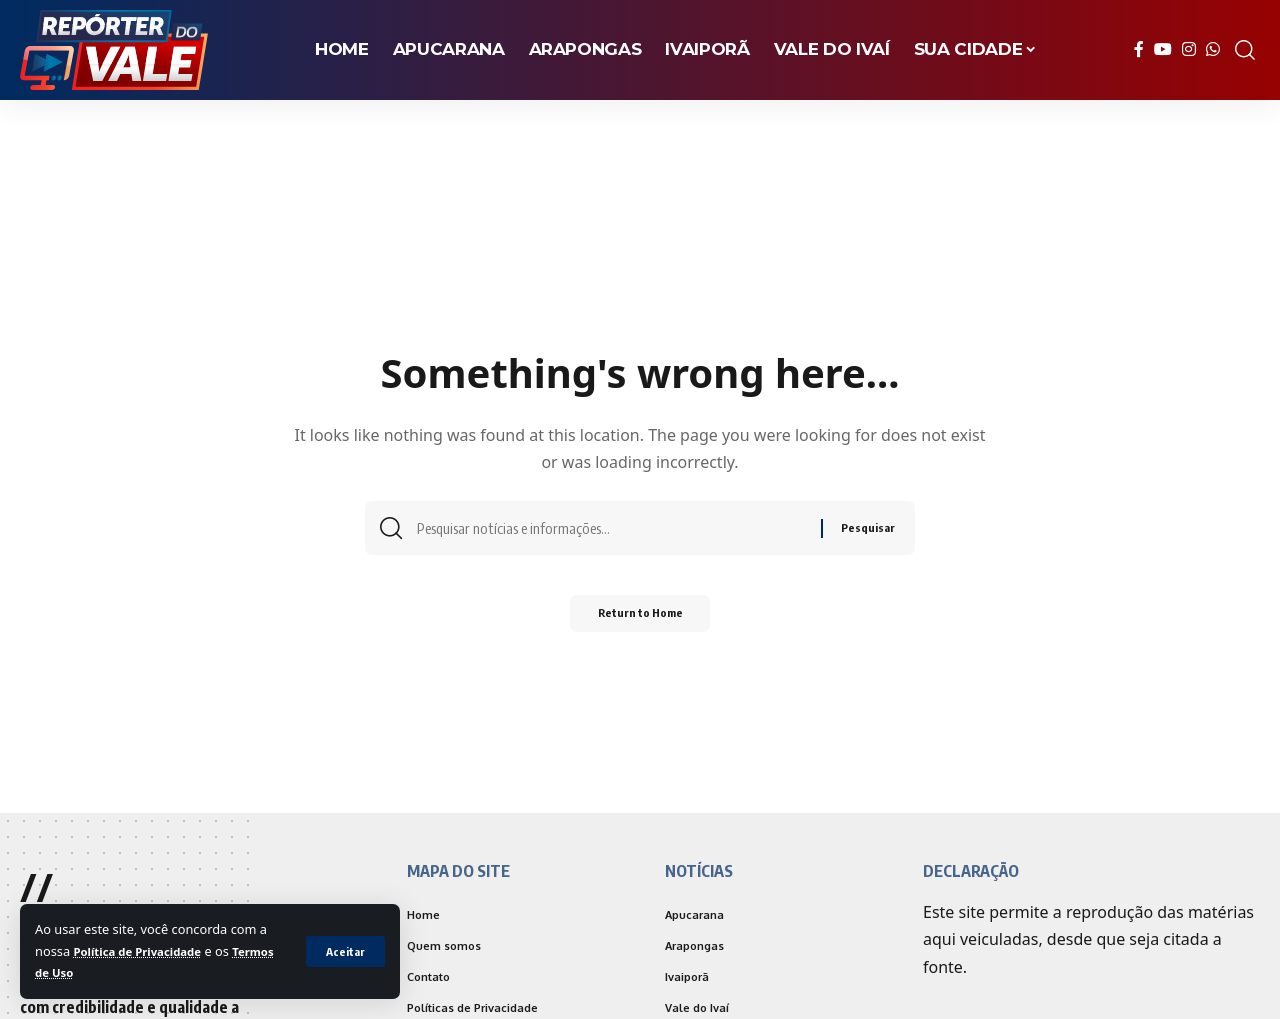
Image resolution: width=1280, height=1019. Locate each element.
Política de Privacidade (145, 951)
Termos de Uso (81, 972)
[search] (1245, 50)
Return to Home (640, 619)
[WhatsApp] (1213, 49)
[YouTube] (1163, 49)
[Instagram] (1189, 49)
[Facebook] (1139, 49)
